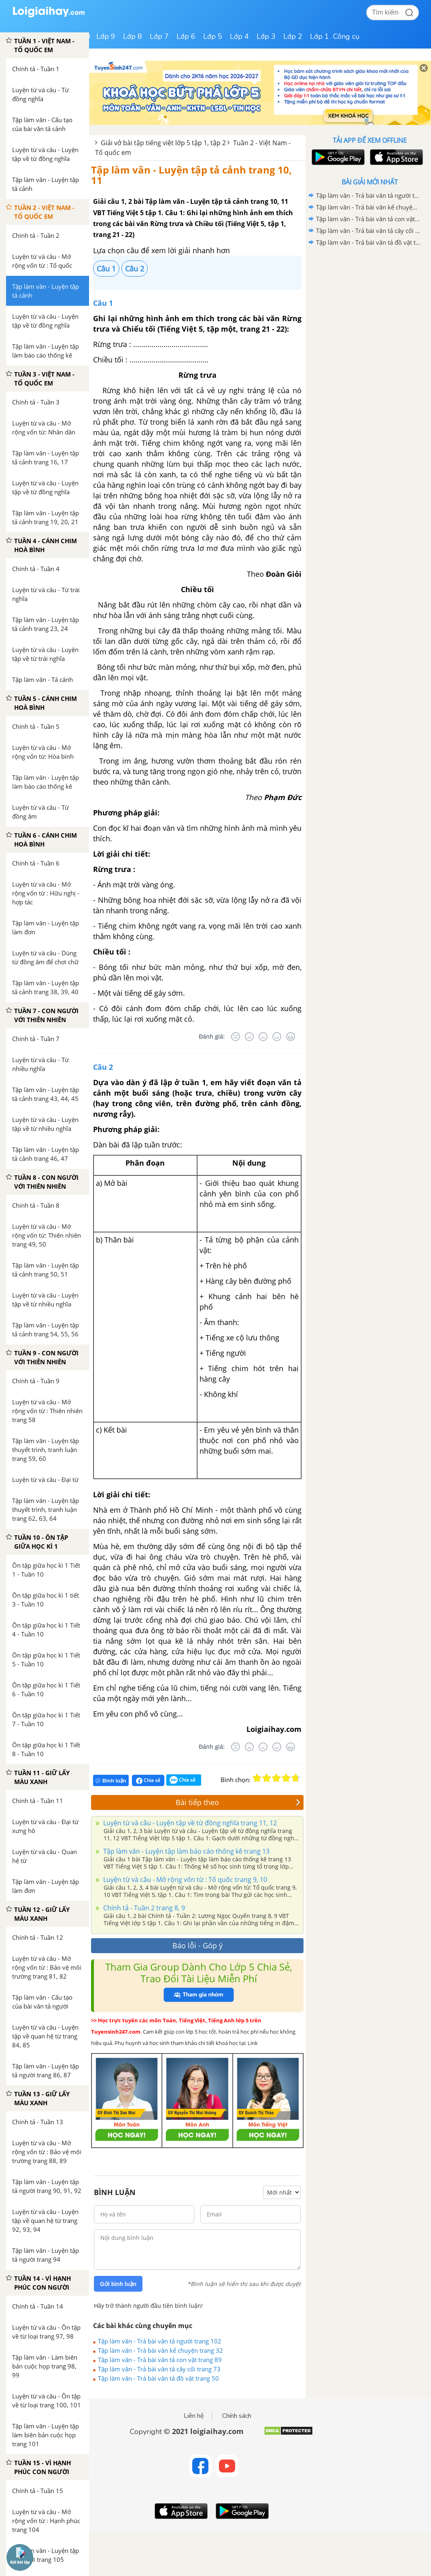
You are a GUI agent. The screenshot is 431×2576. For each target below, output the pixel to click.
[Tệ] (249, 1036)
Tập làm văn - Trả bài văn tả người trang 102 (159, 2341)
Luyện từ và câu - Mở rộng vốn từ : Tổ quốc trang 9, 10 (184, 1879)
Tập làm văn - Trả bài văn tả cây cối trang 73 (159, 2369)
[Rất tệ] (235, 1036)
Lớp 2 (292, 36)
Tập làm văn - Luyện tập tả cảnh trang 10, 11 (191, 175)
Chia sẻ (148, 1780)
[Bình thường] (263, 1036)
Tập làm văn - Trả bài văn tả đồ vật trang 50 (158, 2378)
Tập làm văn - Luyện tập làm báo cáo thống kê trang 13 (186, 1851)
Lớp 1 (319, 36)
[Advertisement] (369, 306)
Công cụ (346, 36)
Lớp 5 (212, 36)
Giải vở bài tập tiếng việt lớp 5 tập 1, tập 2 (163, 142)
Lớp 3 (266, 36)
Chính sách (236, 2415)
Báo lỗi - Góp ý (197, 1945)
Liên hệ (194, 2415)
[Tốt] (277, 1036)
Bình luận (111, 1781)
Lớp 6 (185, 36)
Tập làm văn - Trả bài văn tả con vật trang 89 (160, 2360)
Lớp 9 (105, 36)
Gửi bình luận (118, 2284)
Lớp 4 (239, 36)
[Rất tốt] (290, 1036)
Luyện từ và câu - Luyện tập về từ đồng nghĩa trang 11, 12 (189, 1822)
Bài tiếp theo (238, 1802)
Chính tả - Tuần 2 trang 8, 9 (143, 1907)
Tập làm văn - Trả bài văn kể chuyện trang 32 (160, 2350)
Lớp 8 (132, 36)
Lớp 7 (159, 36)
